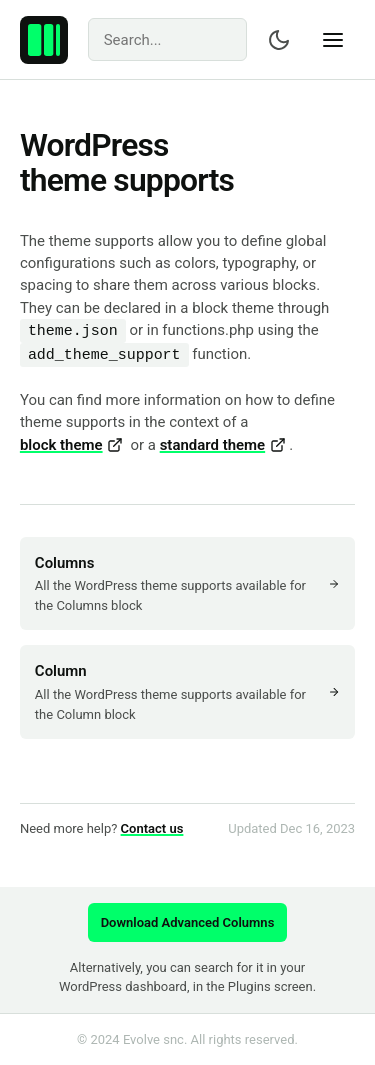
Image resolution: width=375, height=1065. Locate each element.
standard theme (223, 445)
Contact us (152, 828)
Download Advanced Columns (188, 922)
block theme (71, 445)
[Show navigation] (333, 40)
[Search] (168, 39)
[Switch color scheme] (279, 40)
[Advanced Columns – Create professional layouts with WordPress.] (44, 40)
